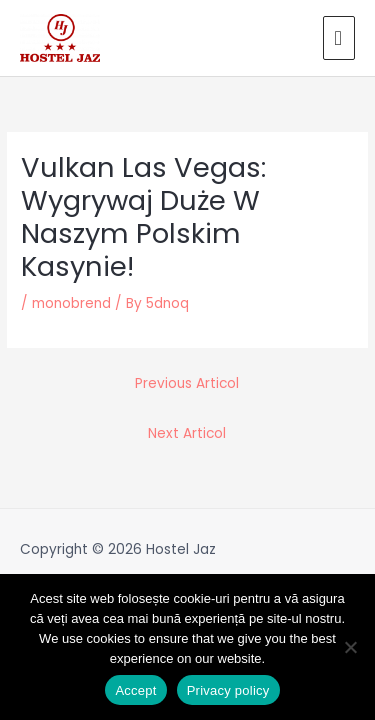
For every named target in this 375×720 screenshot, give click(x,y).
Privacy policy (228, 690)
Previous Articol (187, 383)
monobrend (71, 303)
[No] (350, 647)
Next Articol (187, 433)
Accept (135, 690)
